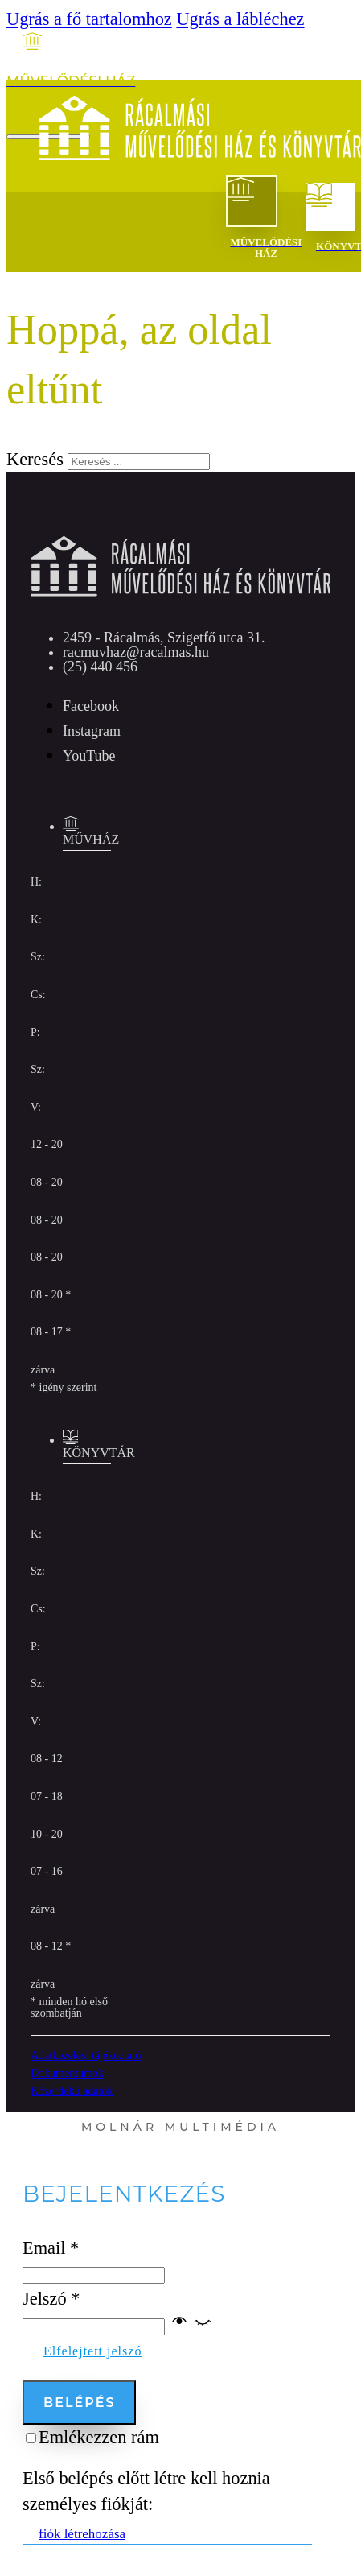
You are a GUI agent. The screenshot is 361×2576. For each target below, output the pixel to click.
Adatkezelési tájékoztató (86, 2056)
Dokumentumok (67, 2073)
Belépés (79, 2402)
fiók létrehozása (82, 2533)
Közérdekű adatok (72, 2091)
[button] (191, 2324)
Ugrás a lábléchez (240, 19)
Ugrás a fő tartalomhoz (89, 19)
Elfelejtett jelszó (92, 2351)
